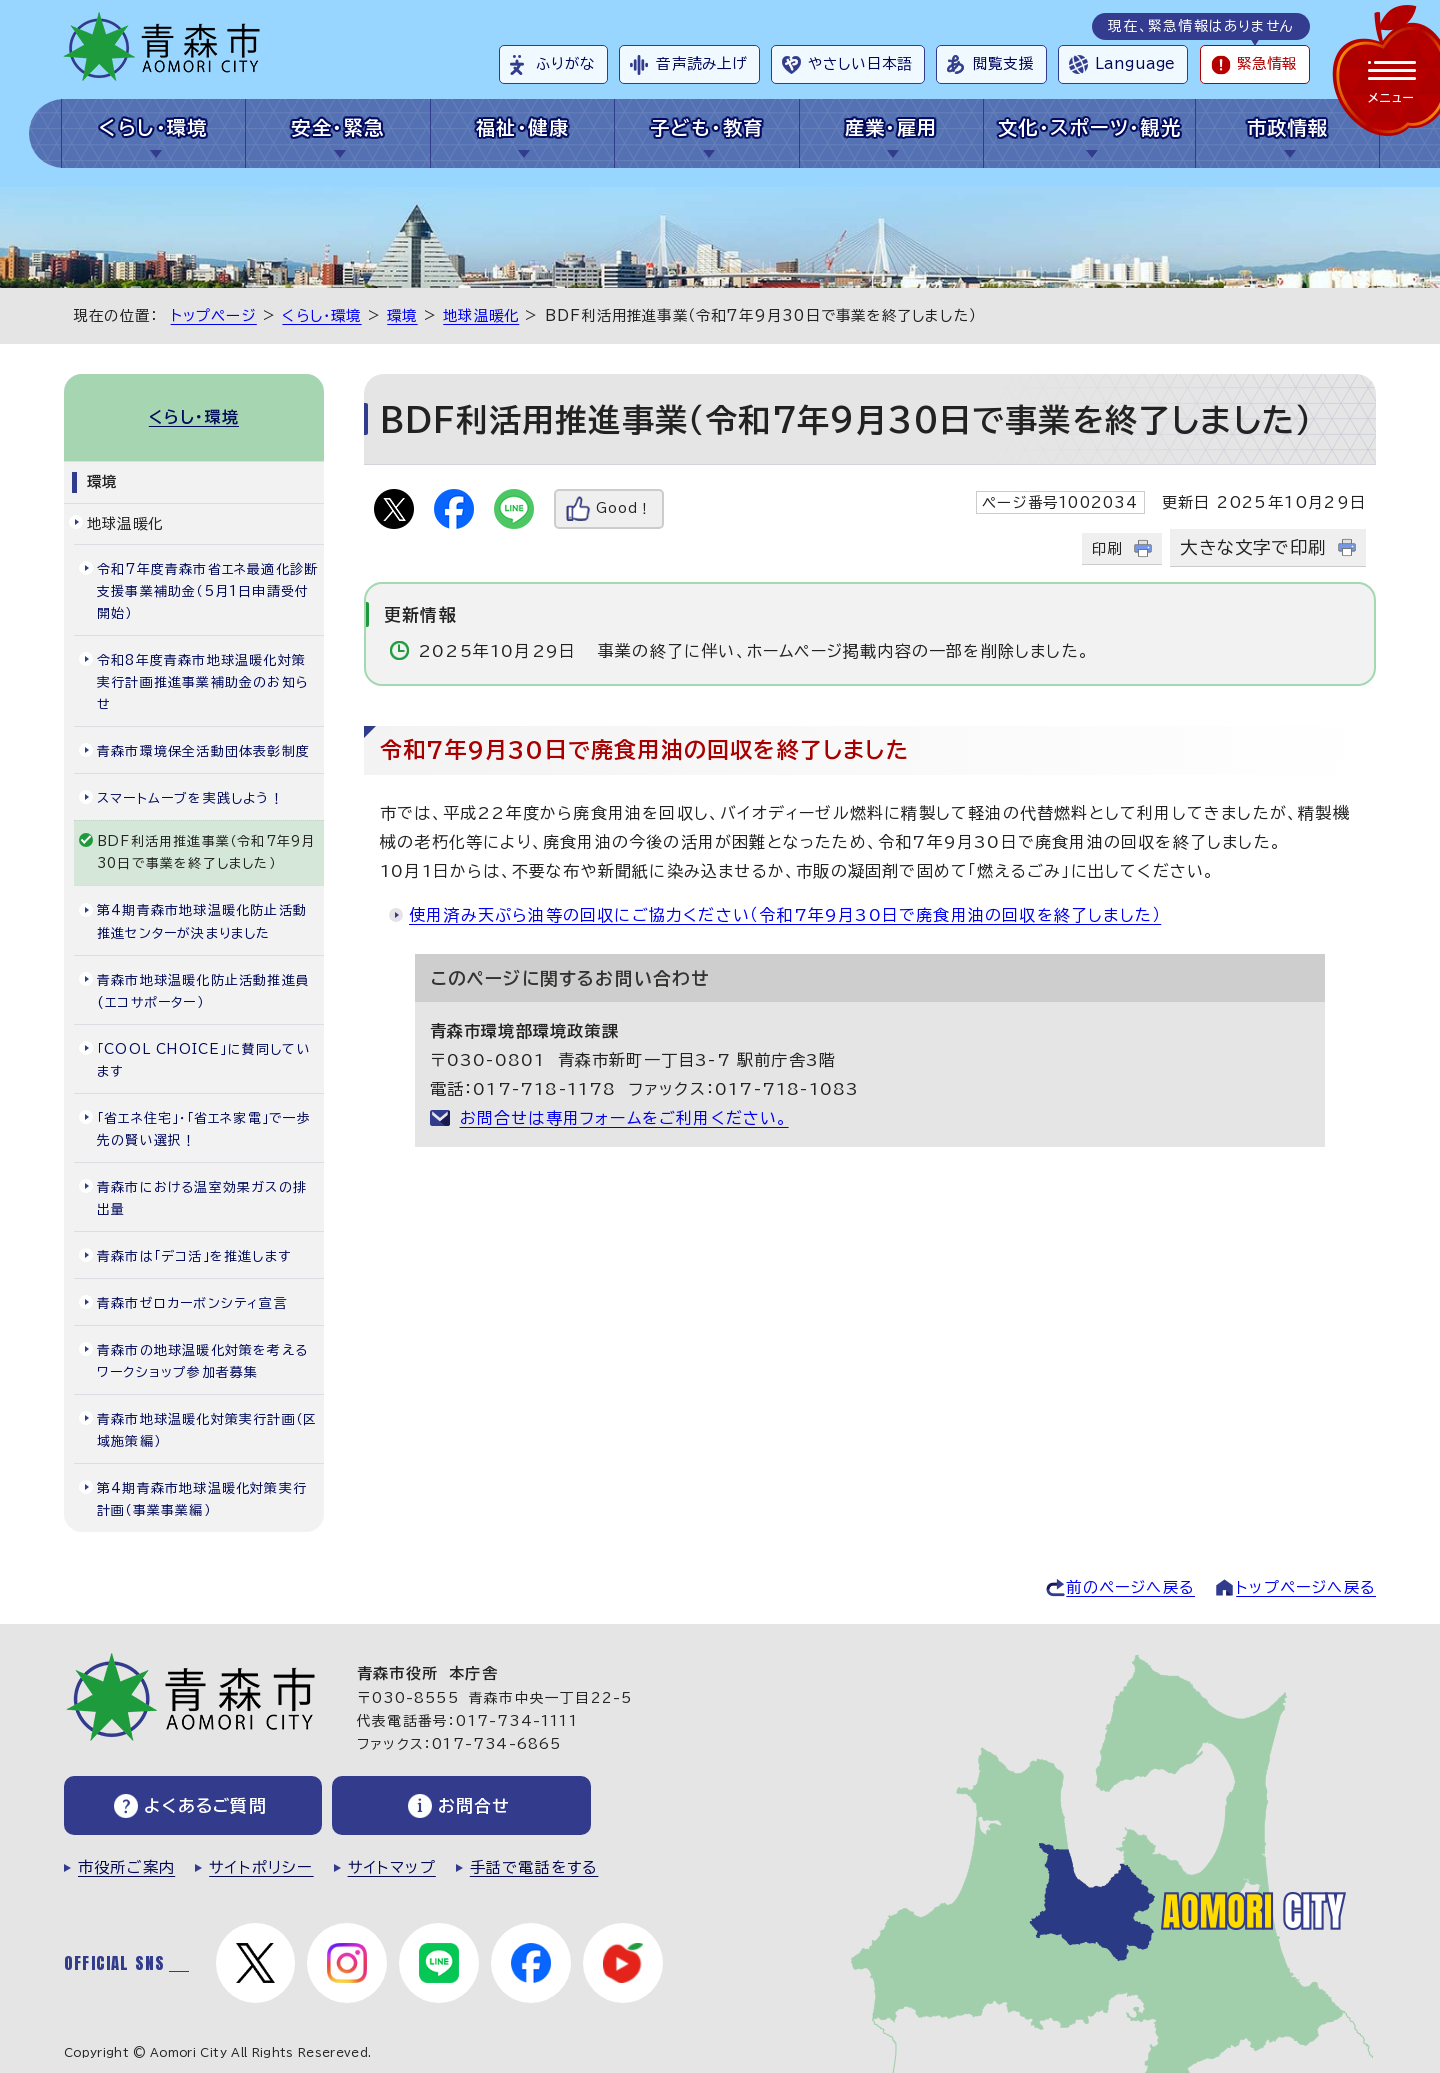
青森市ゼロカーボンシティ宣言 (192, 1303)
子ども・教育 (707, 127)
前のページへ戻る (1130, 1587)
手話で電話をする (534, 1867)
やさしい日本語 (860, 63)
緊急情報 (1267, 63)
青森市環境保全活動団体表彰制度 (203, 751)
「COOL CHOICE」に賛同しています (204, 1059)
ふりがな (565, 63)
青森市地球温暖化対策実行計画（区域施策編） (207, 1430)
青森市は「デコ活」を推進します (194, 1256)
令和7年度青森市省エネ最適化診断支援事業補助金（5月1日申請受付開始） (207, 591)
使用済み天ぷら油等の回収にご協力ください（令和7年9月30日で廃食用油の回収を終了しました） (785, 915)
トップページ (214, 315)
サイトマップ (392, 1867)
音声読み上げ (701, 63)
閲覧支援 (1003, 63)
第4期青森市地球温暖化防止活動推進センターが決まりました (202, 921)
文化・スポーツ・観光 (1089, 127)
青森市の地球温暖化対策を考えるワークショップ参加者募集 (202, 1361)
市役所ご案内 (126, 1867)
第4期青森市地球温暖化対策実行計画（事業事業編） (202, 1499)
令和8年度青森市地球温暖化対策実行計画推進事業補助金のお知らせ (203, 682)
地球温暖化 (481, 315)
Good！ (624, 508)
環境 (402, 315)
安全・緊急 (337, 127)
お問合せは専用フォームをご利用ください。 (624, 1118)
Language (1135, 63)
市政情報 (1288, 127)
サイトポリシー (261, 1867)
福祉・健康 (522, 127)
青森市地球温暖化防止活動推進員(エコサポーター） (203, 990)
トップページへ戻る (1306, 1587)
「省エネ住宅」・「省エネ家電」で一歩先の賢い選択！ (204, 1128)
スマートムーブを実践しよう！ (190, 798)
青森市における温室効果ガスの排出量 (202, 1198)
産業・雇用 (891, 127)
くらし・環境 (153, 127)
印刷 (1107, 548)
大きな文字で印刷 (1253, 547)
